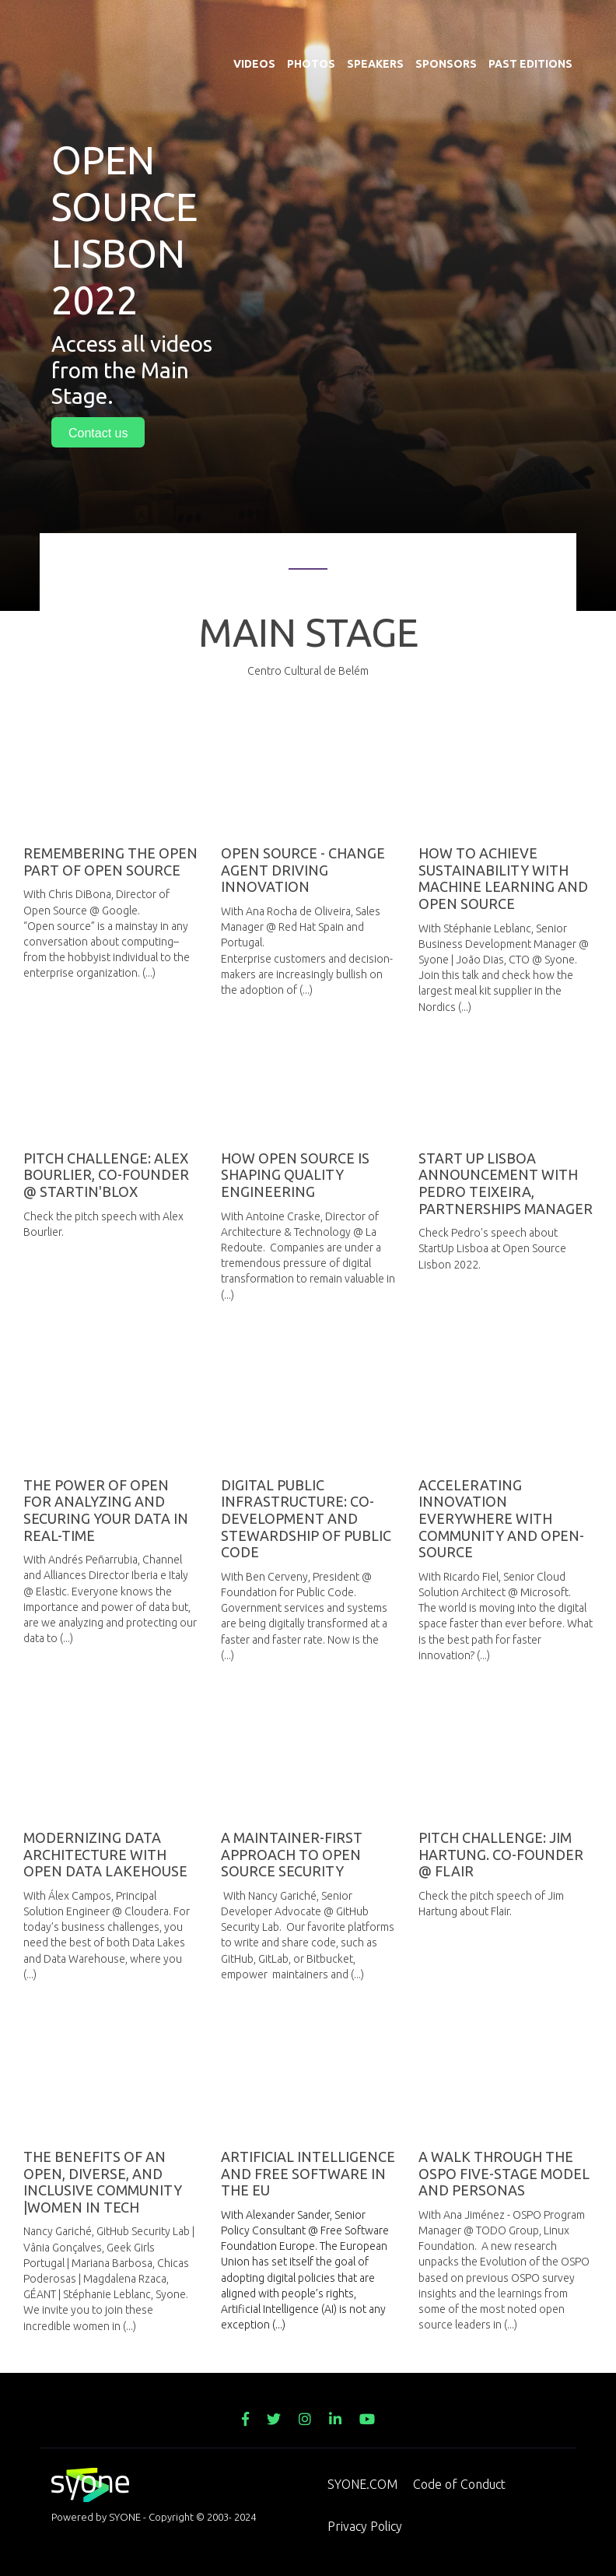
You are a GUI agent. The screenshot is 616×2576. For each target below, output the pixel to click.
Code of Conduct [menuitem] (459, 2484)
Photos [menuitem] (311, 23)
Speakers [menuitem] (375, 23)
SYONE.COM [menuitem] (362, 2484)
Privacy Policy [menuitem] (364, 2526)
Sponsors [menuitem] (446, 23)
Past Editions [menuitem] (530, 23)
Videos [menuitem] (254, 23)
